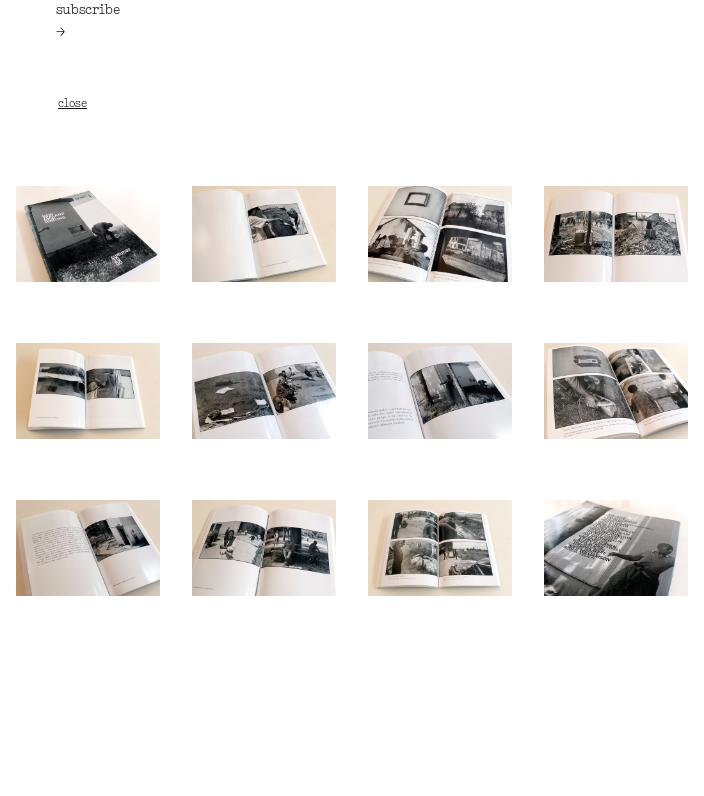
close (72, 104)
